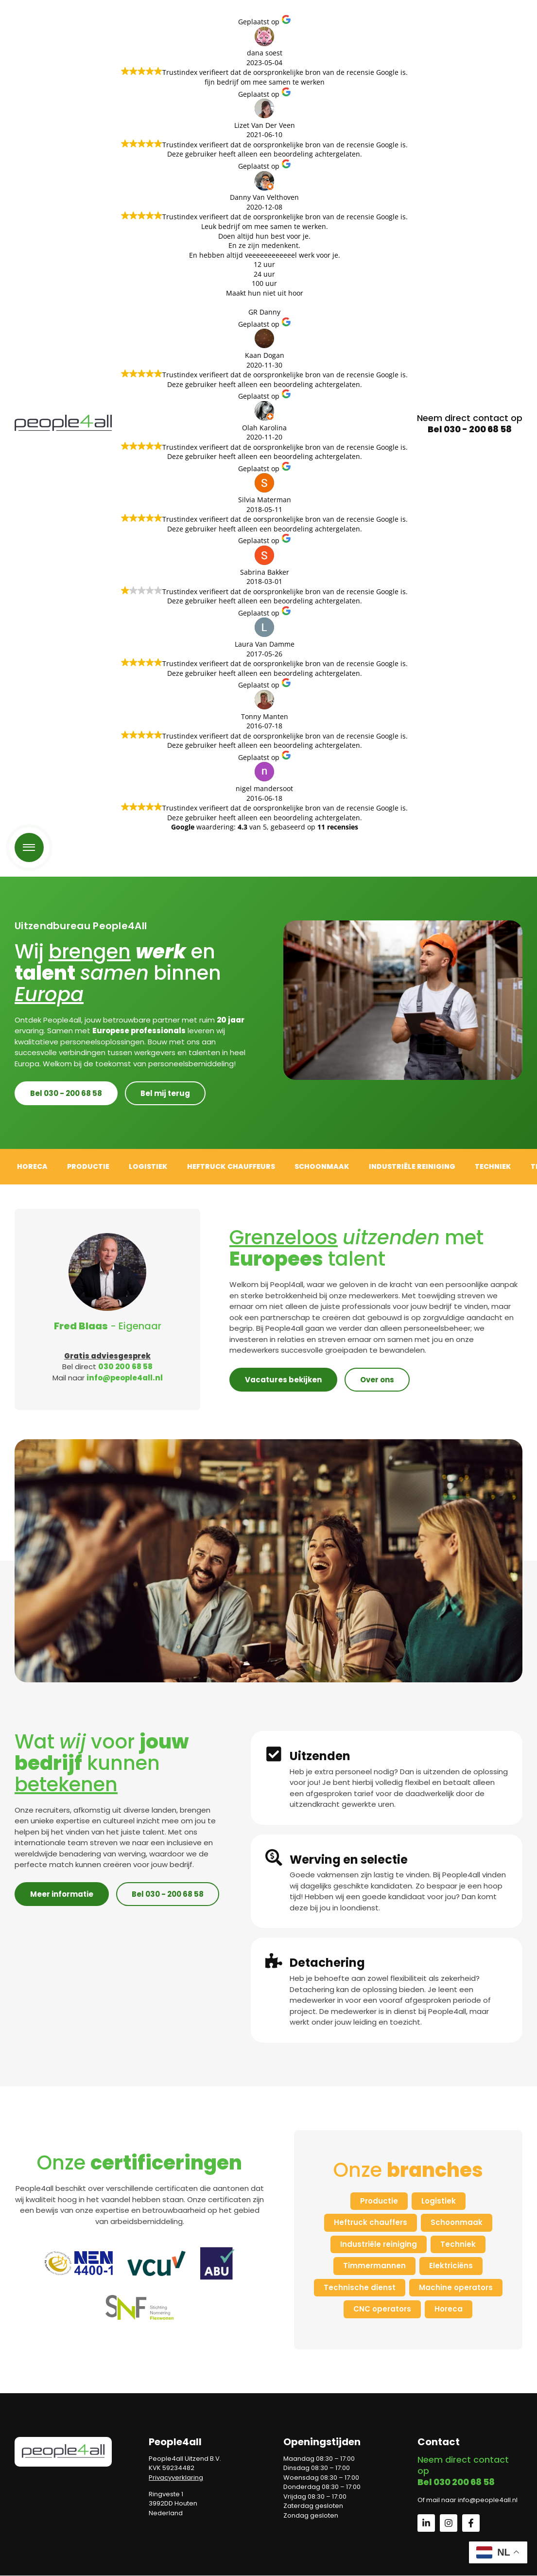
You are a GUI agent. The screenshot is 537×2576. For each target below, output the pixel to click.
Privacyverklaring (176, 2478)
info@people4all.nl (125, 1378)
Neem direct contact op (469, 423)
